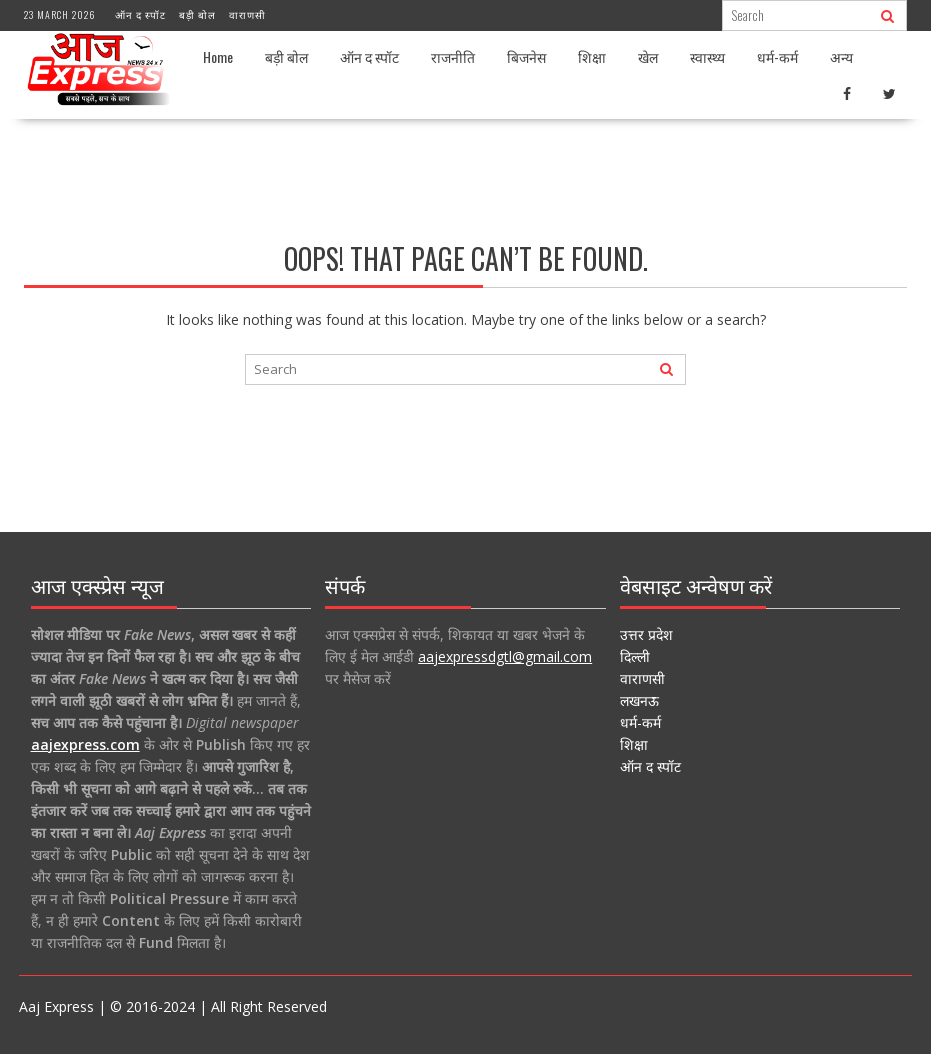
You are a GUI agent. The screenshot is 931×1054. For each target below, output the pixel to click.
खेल (648, 56)
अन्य (841, 56)
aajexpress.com (85, 744)
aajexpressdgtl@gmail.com (505, 656)
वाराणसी (247, 14)
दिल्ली (635, 656)
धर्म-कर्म (777, 56)
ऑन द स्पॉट (140, 14)
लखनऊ (639, 700)
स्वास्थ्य (707, 56)
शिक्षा (592, 56)
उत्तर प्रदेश (646, 634)
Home (218, 56)
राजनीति (453, 56)
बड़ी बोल (197, 14)
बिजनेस (526, 56)
